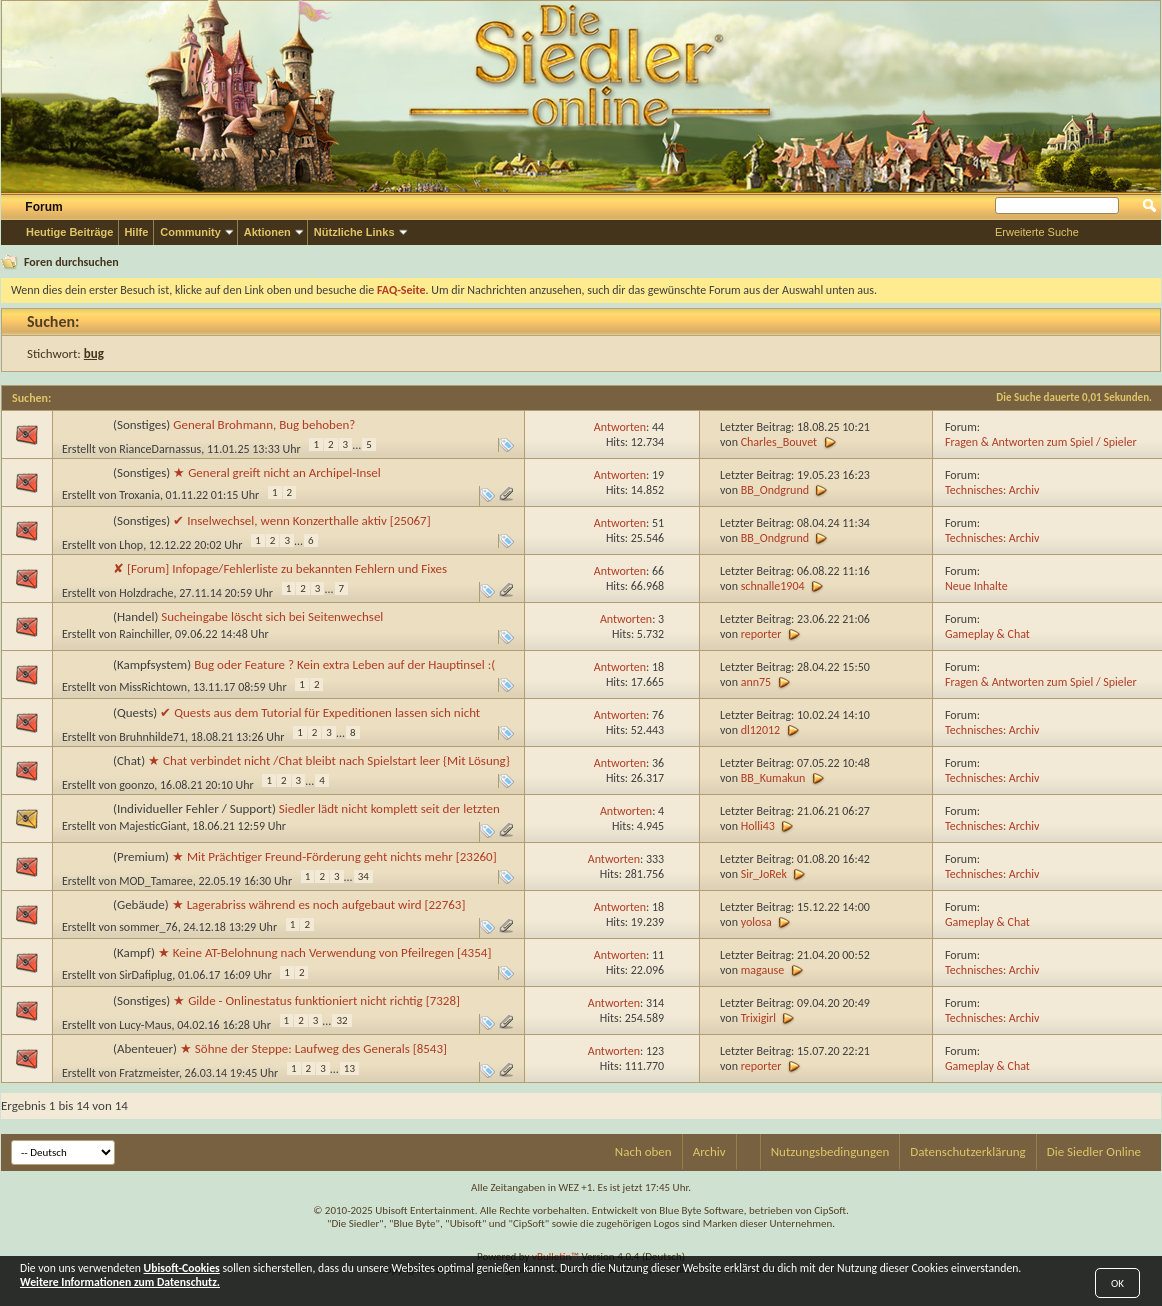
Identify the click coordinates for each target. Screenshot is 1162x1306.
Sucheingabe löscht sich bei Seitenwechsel (272, 616)
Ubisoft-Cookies (182, 1268)
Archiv (709, 1151)
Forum (43, 207)
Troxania (139, 495)
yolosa (756, 922)
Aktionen (267, 232)
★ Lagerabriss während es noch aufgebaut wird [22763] (319, 904)
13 (349, 1068)
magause (762, 970)
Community (190, 232)
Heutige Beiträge (69, 232)
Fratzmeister (149, 1073)
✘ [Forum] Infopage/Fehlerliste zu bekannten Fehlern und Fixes (280, 568)
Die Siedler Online (1094, 1151)
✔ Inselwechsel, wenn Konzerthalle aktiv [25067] (301, 520)
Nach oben (643, 1151)
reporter (761, 634)
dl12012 (760, 730)
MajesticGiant (152, 826)
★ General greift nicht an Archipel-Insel (277, 472)
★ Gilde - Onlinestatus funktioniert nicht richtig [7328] (316, 1000)
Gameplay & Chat (987, 634)
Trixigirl (758, 1018)
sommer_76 (148, 927)
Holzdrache (146, 593)
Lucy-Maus (145, 1025)
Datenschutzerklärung (968, 1151)
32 (341, 1020)
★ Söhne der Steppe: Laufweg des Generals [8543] (313, 1048)
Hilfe (136, 232)
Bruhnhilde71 (152, 737)
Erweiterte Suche (1037, 232)
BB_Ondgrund (775, 490)
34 (363, 876)
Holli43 (758, 826)
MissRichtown (153, 687)
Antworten (620, 427)
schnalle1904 (773, 586)
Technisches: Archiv (992, 490)
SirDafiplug (145, 975)
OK (1117, 1283)
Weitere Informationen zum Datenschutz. (120, 1282)
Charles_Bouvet (779, 442)
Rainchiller (144, 634)
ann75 (756, 682)
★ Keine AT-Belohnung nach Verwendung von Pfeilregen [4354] (325, 952)
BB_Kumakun (773, 778)
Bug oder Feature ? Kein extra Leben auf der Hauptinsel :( (344, 664)
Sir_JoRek (764, 874)
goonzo (136, 785)
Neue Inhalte (976, 586)
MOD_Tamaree (156, 881)
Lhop (131, 545)
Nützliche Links (354, 232)
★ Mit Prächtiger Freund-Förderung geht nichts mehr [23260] (334, 856)
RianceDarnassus (160, 449)
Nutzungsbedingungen (830, 1151)
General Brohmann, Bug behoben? (264, 424)
